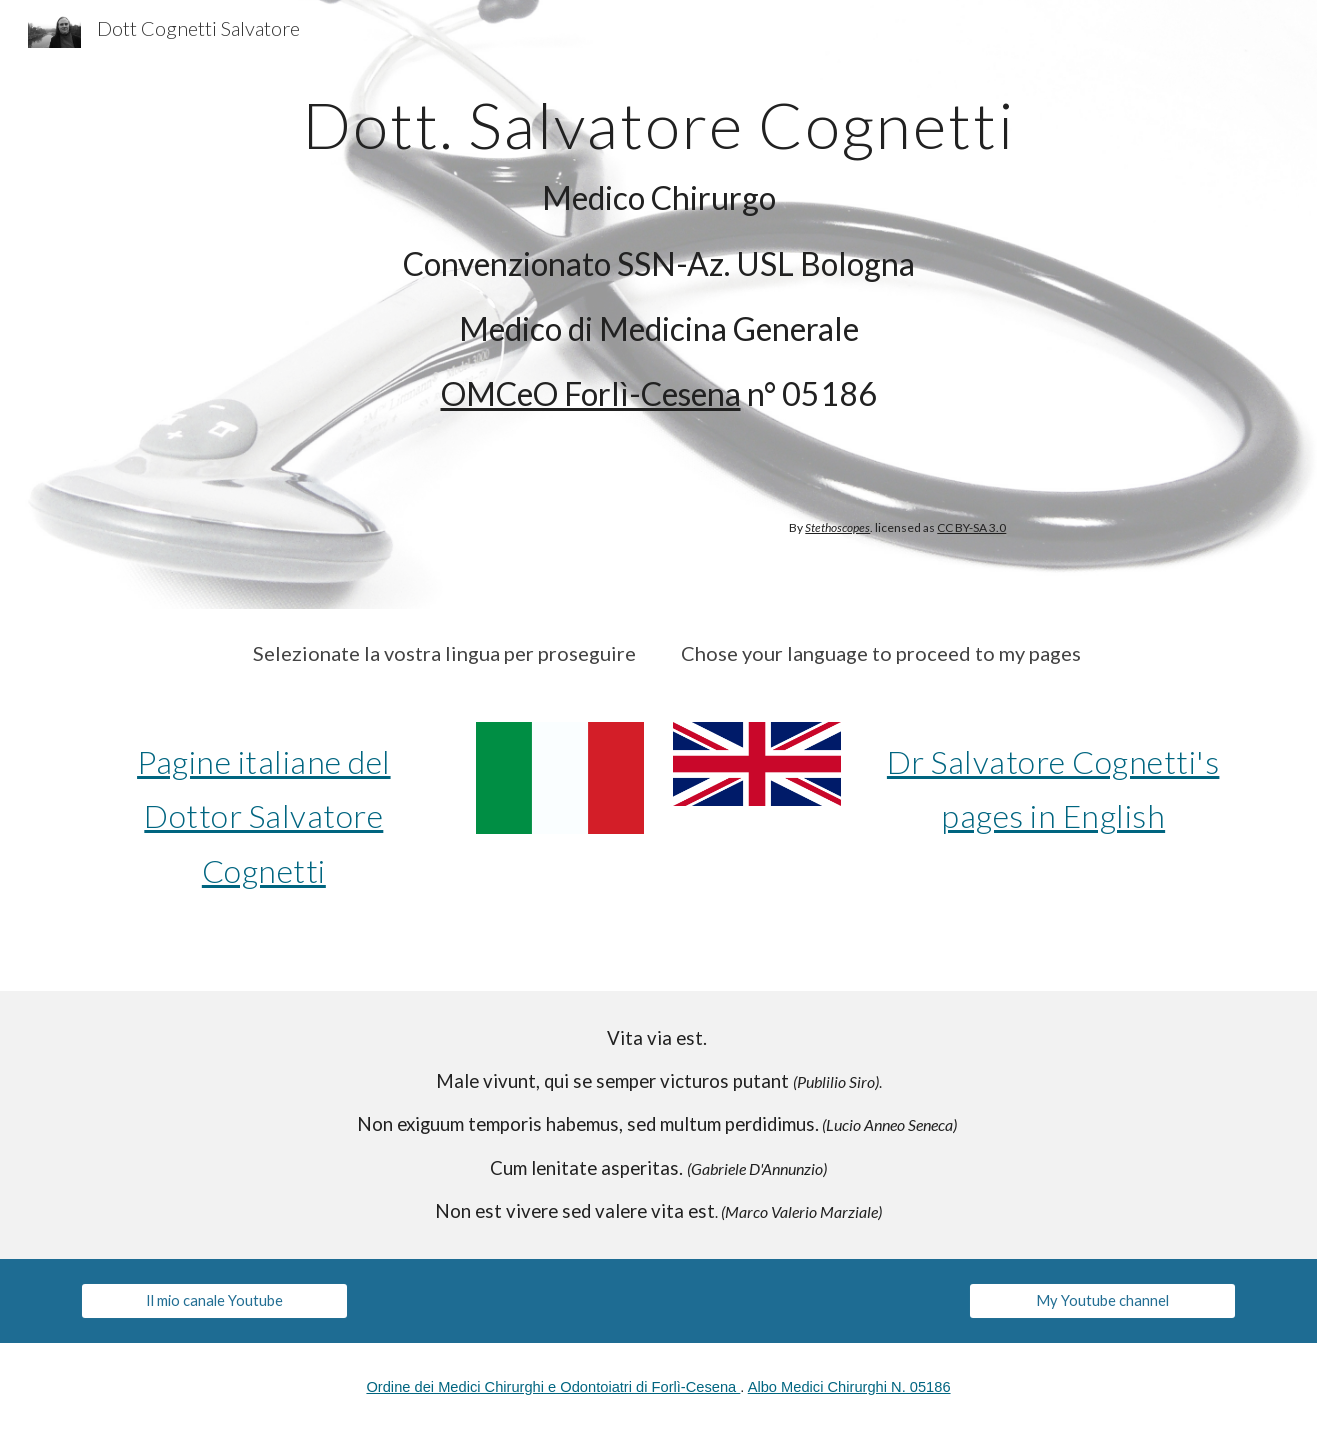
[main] (658, 247)
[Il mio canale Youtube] (214, 1301)
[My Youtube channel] (1102, 1301)
